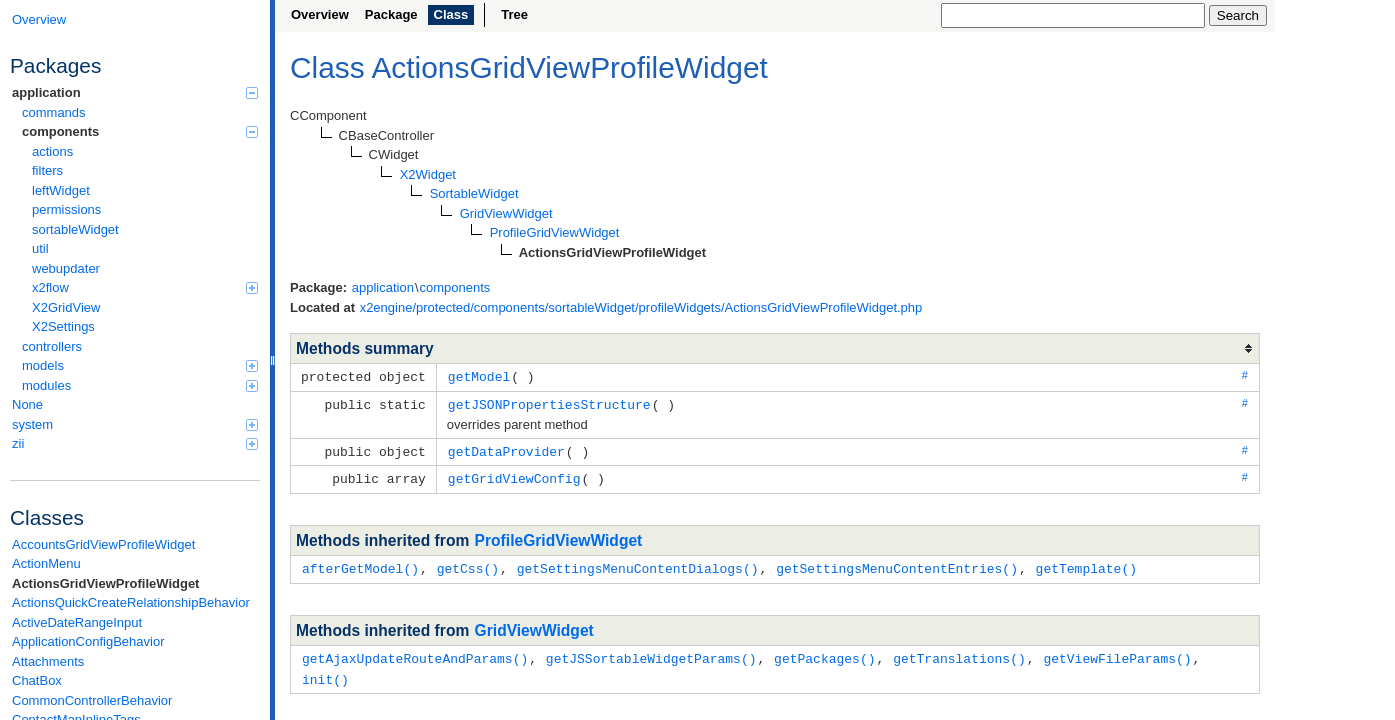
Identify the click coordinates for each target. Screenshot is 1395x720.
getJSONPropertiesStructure (549, 403)
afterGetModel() (360, 564)
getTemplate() (1085, 564)
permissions (66, 209)
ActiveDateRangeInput (77, 622)
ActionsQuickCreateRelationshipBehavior (131, 602)
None (27, 404)
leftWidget (61, 190)
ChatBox (37, 680)
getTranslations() (959, 653)
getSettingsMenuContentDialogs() (638, 564)
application (135, 92)
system (135, 424)
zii (135, 443)
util (40, 248)
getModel (479, 376)
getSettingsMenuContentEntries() (897, 564)
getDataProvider (506, 449)
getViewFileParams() (1117, 653)
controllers (52, 346)
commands (54, 112)
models (140, 365)
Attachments (48, 661)
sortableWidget (75, 229)
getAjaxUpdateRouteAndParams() (415, 653)
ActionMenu (46, 563)
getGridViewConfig (514, 475)
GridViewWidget (534, 625)
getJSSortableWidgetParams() (651, 653)
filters (47, 170)
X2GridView (66, 307)
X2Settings (63, 326)
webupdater (66, 268)
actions (52, 151)
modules (140, 385)
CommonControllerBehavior (92, 700)
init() (325, 673)
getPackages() (824, 653)
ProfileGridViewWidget (559, 536)
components (140, 131)
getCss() (468, 564)
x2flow (145, 287)
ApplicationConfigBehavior (88, 641)
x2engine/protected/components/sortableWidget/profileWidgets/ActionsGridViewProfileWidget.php (641, 307)
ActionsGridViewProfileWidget (105, 583)
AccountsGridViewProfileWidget (103, 544)
